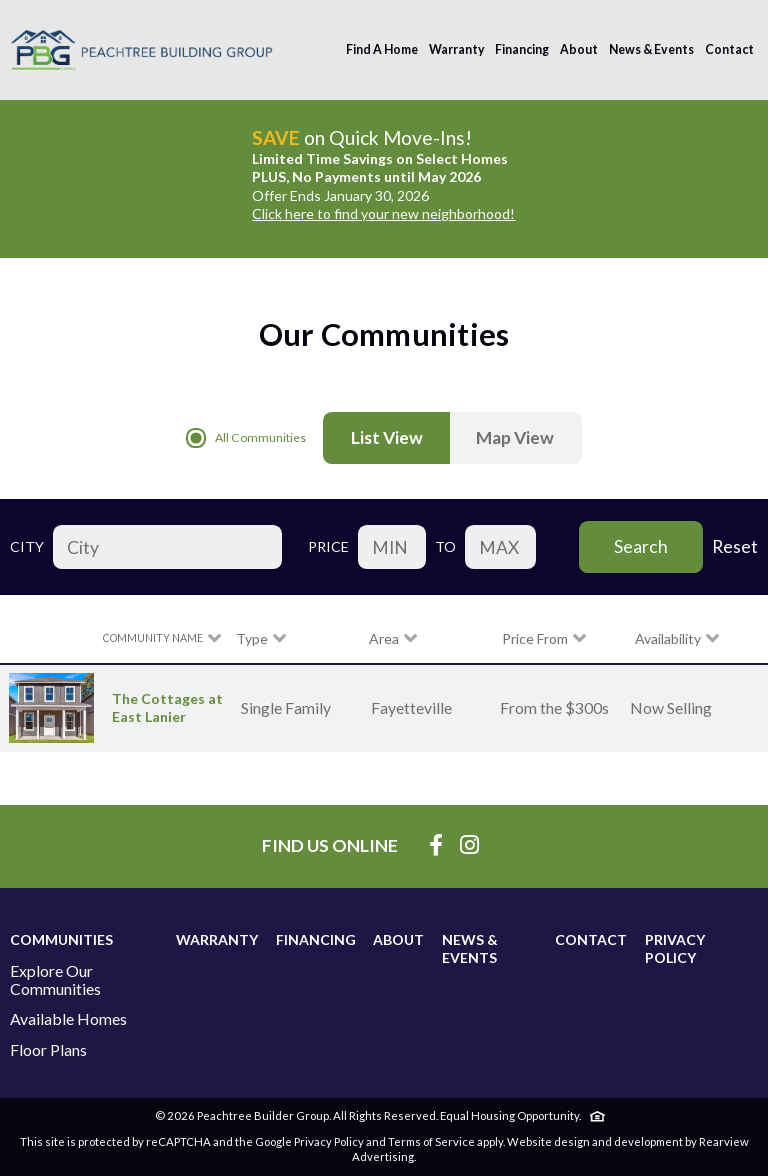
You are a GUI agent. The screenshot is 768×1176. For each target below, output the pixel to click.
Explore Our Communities (55, 979)
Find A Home (382, 49)
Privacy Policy (675, 948)
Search (641, 546)
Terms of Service (431, 1141)
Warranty (457, 49)
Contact (729, 49)
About (579, 49)
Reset (735, 547)
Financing (522, 49)
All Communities (246, 438)
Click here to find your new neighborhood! (383, 213)
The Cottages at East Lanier (167, 707)
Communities (61, 939)
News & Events (651, 49)
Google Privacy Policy (309, 1141)
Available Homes (68, 1019)
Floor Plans (48, 1050)
